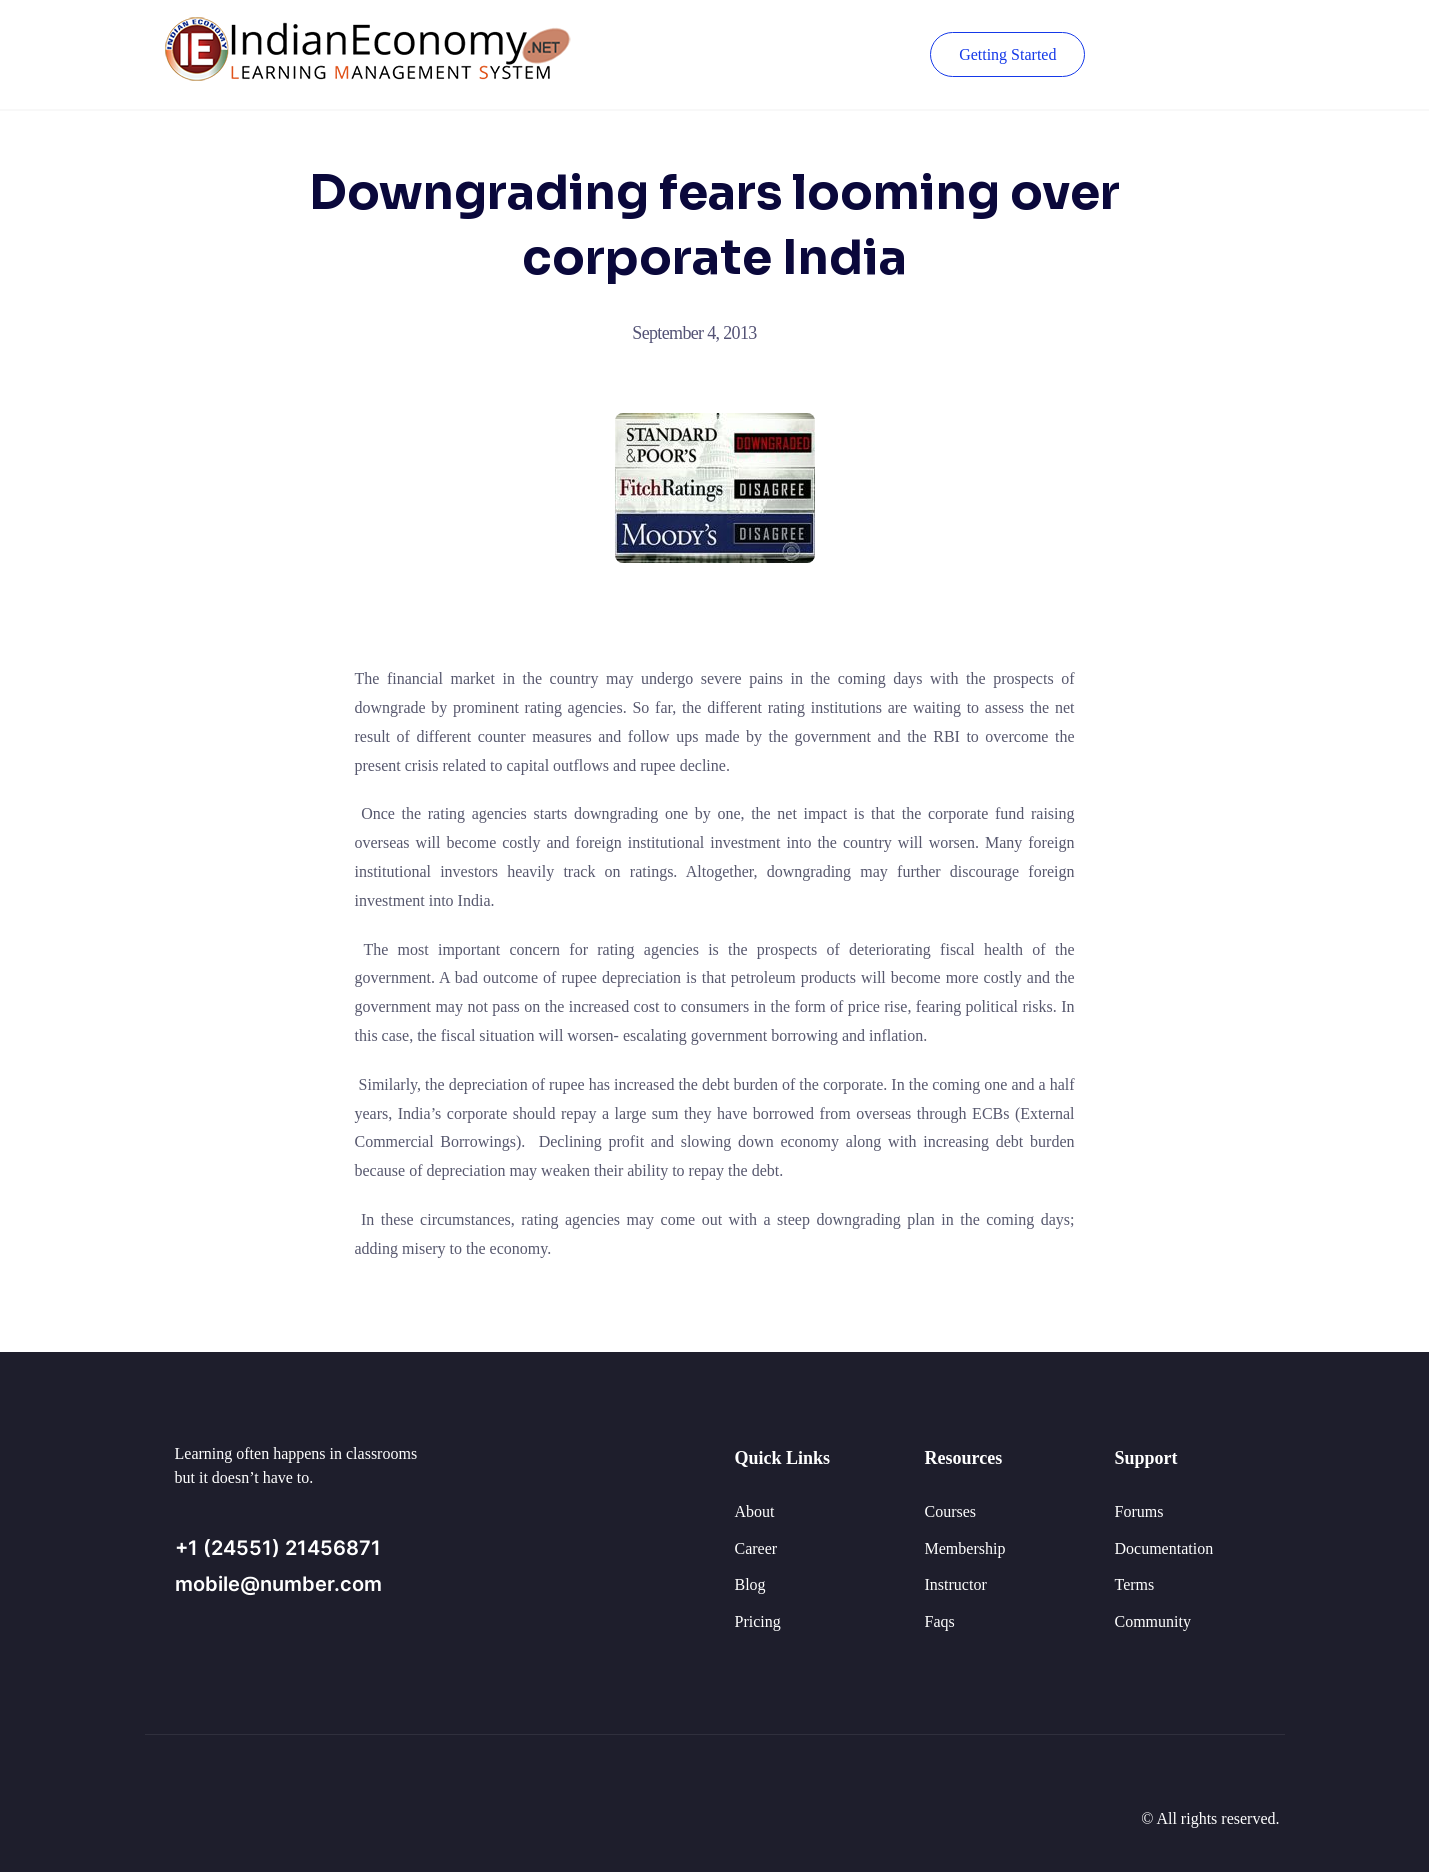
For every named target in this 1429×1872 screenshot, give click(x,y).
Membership (965, 1548)
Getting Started (1006, 54)
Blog (750, 1584)
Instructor (956, 1584)
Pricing (758, 1621)
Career (756, 1548)
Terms (1135, 1584)
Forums (1139, 1511)
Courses (951, 1511)
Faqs (940, 1621)
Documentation (1164, 1548)
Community (1153, 1621)
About (755, 1511)
